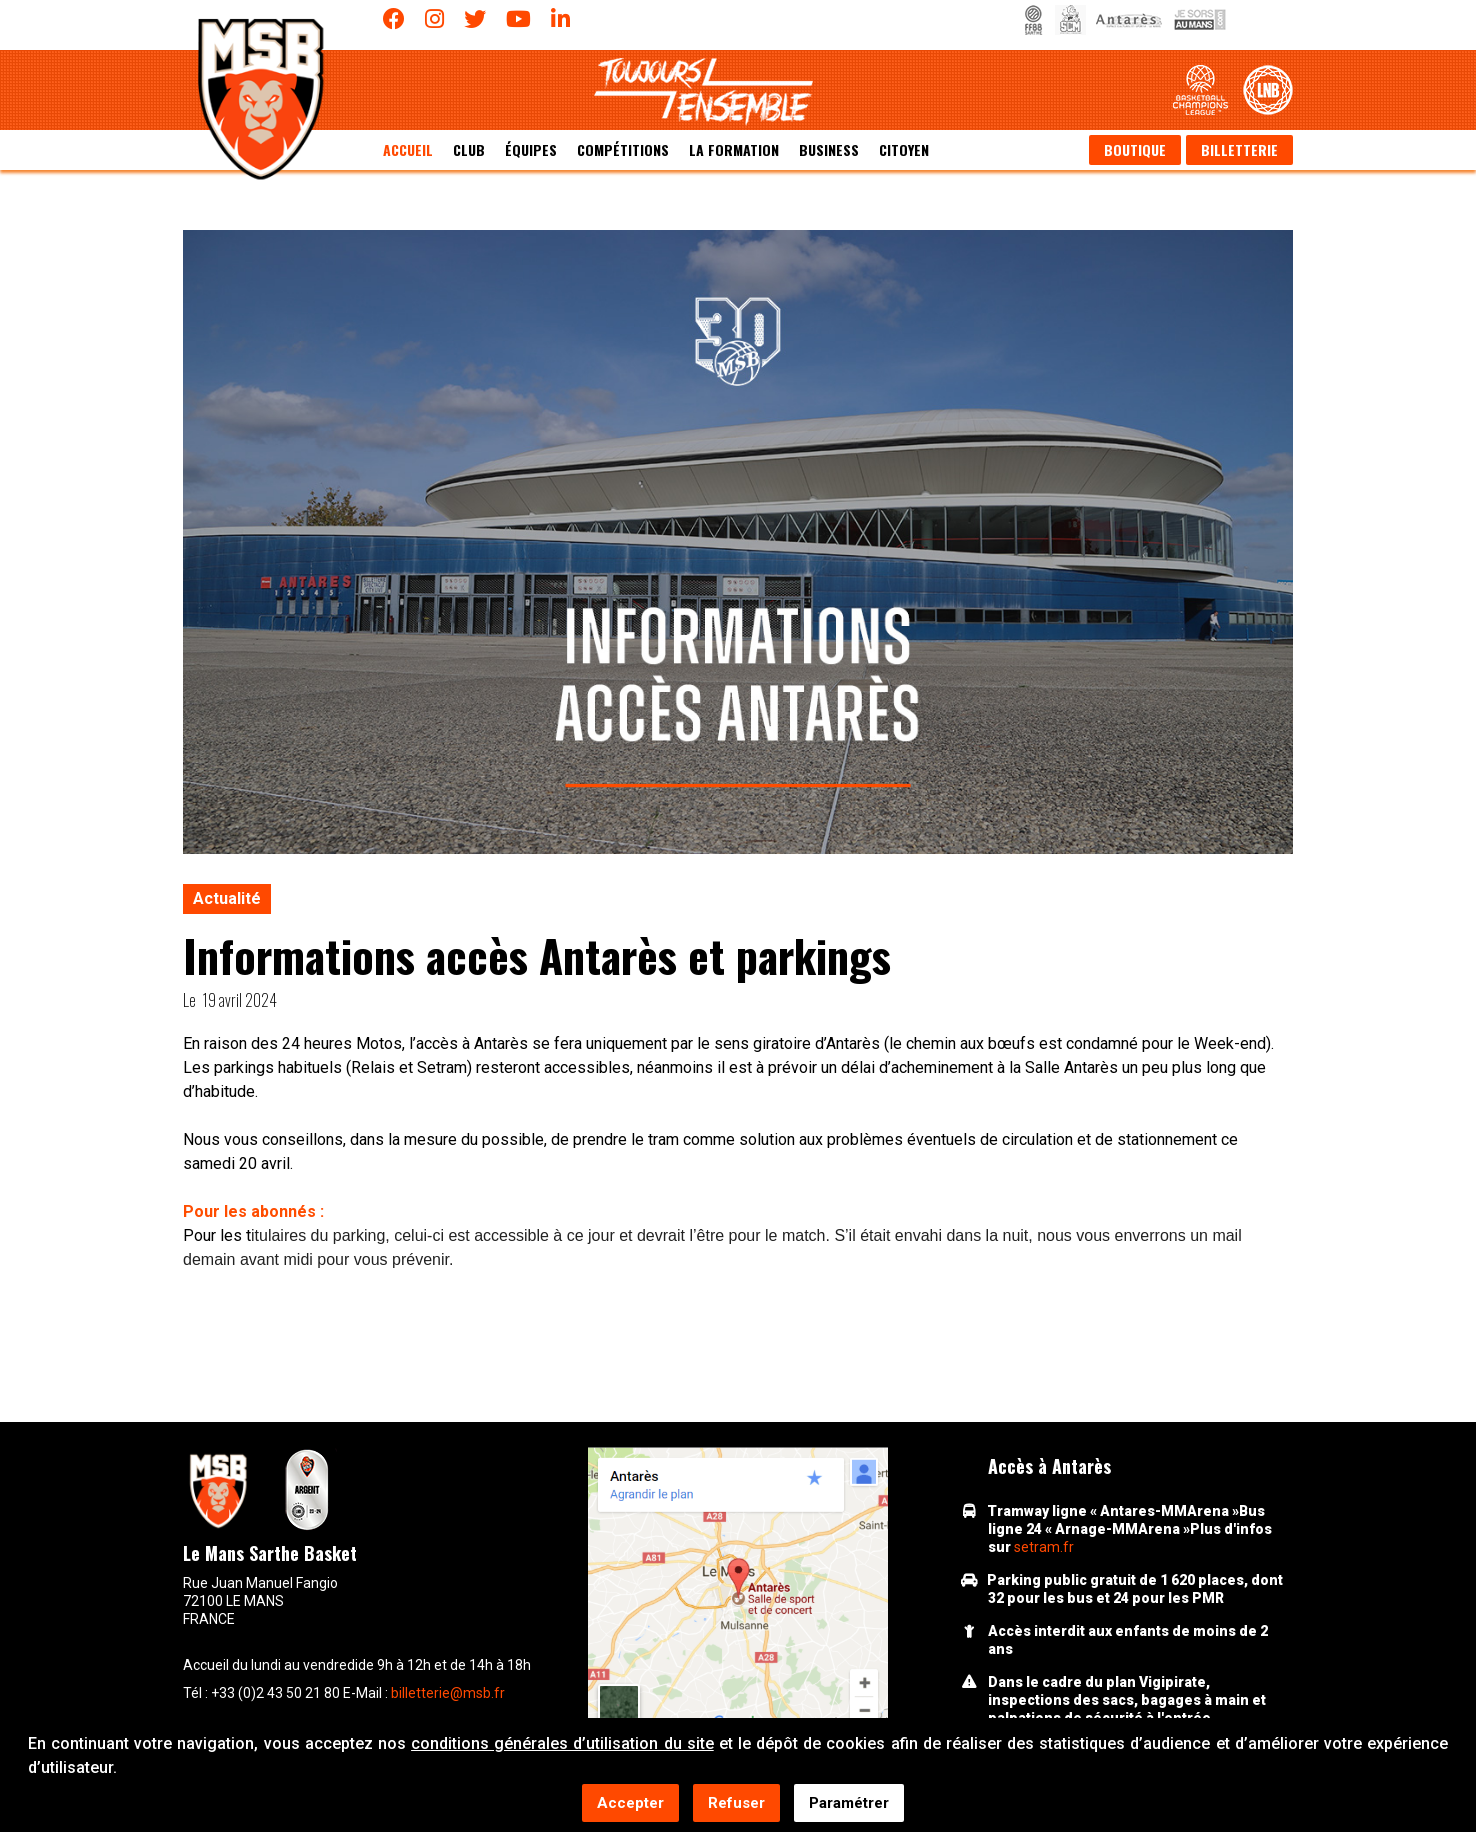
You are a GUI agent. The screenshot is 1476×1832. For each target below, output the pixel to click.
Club (469, 149)
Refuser (736, 1804)
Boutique (1135, 149)
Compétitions (623, 149)
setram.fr (1044, 1547)
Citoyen (904, 149)
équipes (531, 149)
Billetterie (1239, 149)
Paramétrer (849, 1804)
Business (829, 149)
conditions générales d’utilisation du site (562, 1744)
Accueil (408, 149)
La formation (734, 149)
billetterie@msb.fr (448, 1693)
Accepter (630, 1804)
